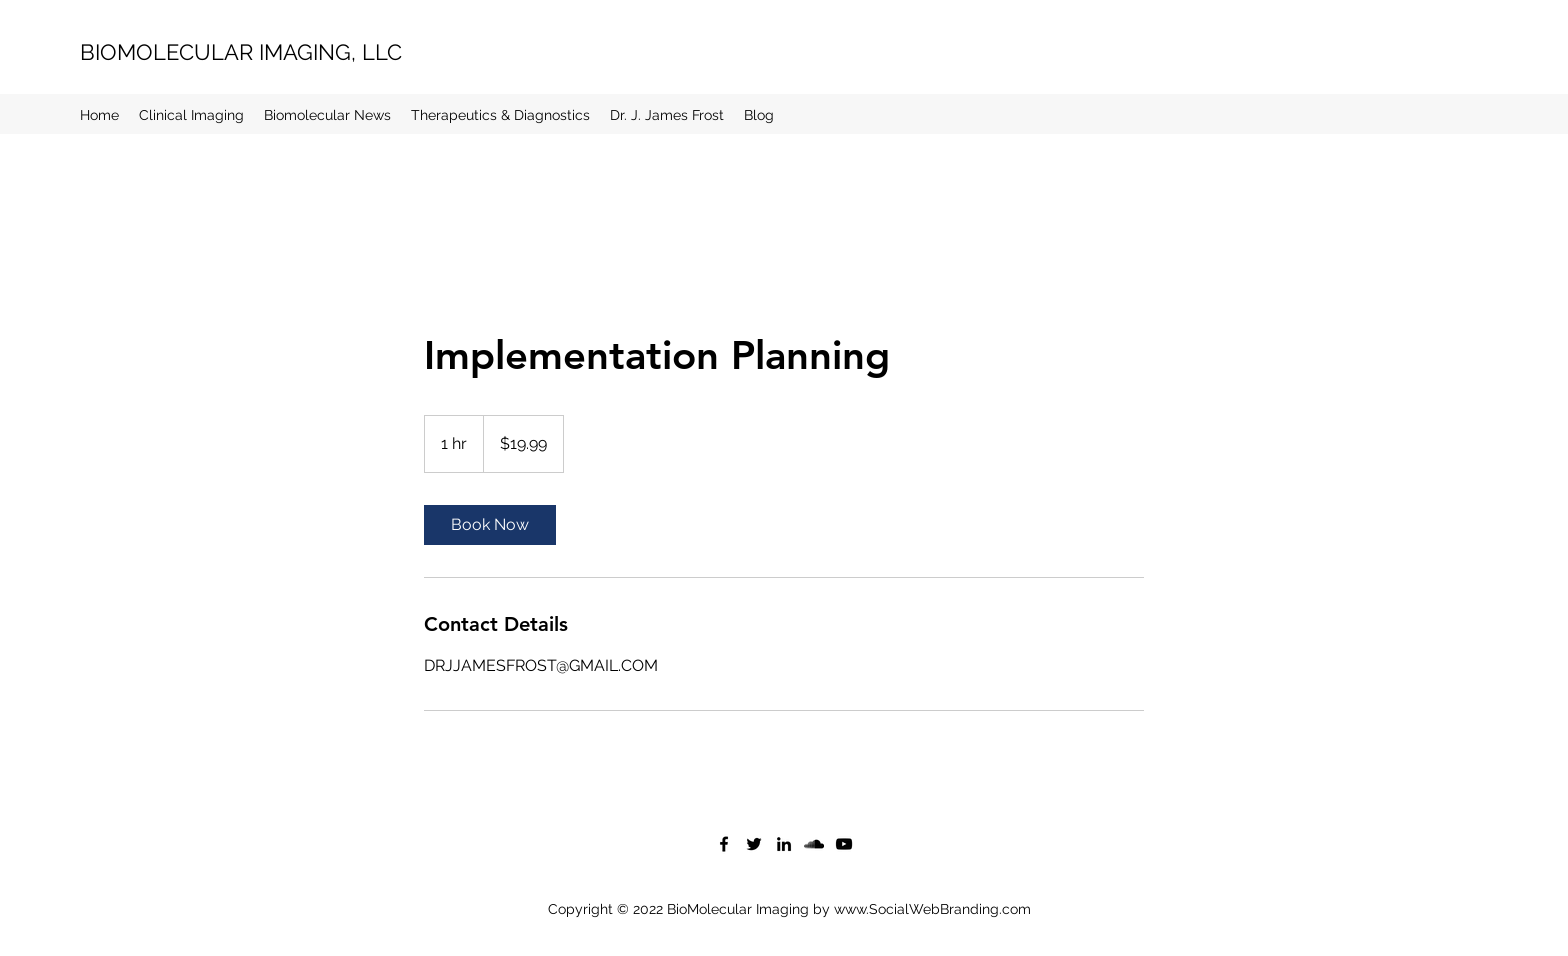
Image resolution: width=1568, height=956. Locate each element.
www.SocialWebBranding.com (932, 909)
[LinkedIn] (784, 844)
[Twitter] (754, 844)
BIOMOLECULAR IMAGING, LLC (241, 52)
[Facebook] (724, 844)
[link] (490, 525)
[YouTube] (844, 844)
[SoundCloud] (814, 844)
